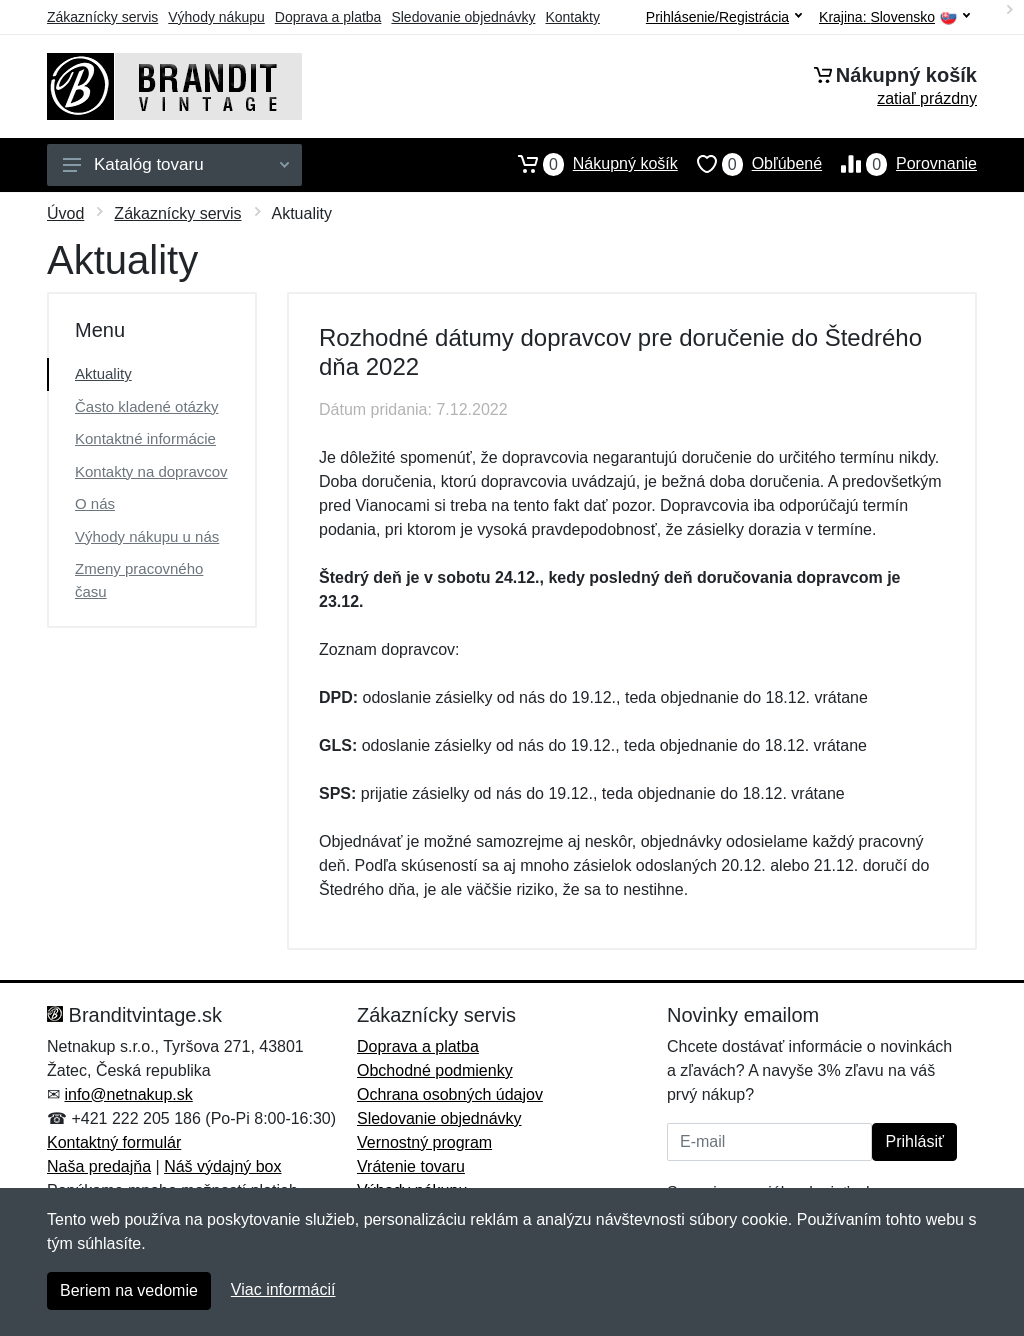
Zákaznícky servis (102, 17)
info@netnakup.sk (128, 1094)
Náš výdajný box (222, 1166)
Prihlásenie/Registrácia (724, 17)
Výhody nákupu (216, 17)
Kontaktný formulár (114, 1142)
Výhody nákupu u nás (147, 536)
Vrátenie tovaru (411, 1166)
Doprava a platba (328, 17)
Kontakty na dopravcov (151, 471)
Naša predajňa (99, 1166)
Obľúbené (750, 164)
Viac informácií (283, 1289)
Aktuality (103, 373)
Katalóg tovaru (176, 164)
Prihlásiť (914, 1141)
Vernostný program (424, 1142)
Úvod (65, 213)
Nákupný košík (588, 164)
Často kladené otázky (146, 406)
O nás (95, 503)
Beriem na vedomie (129, 1290)
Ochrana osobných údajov (450, 1094)
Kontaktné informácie (145, 438)
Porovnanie (899, 164)
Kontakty (572, 17)
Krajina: (894, 17)
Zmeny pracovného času (139, 580)
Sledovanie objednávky (463, 17)
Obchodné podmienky (435, 1070)
